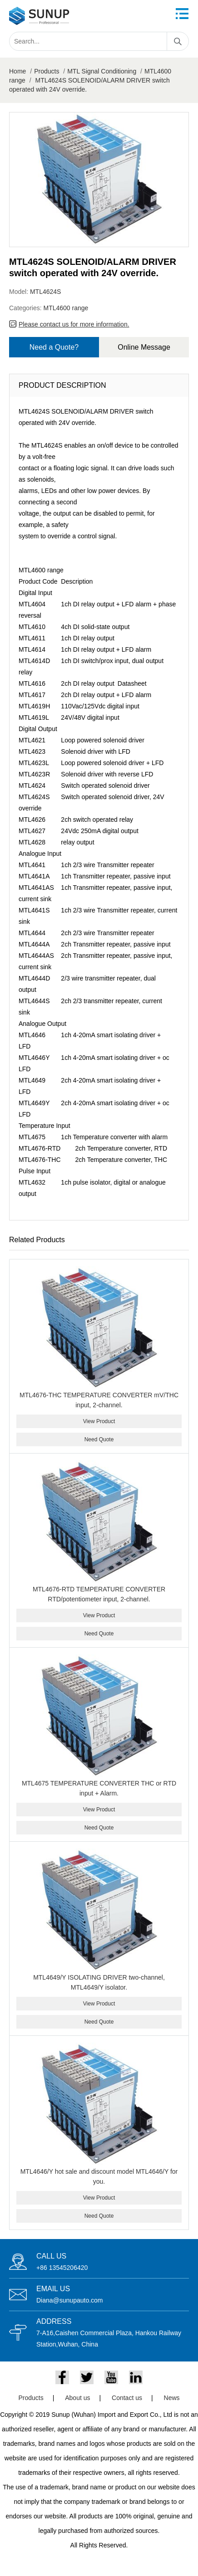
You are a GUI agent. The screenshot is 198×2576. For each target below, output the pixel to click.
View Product (99, 1421)
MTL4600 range (65, 308)
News (172, 2397)
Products (46, 71)
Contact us (127, 2397)
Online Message (144, 347)
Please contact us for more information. (74, 324)
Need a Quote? (54, 347)
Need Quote (99, 1439)
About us (77, 2397)
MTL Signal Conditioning (101, 71)
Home (17, 71)
